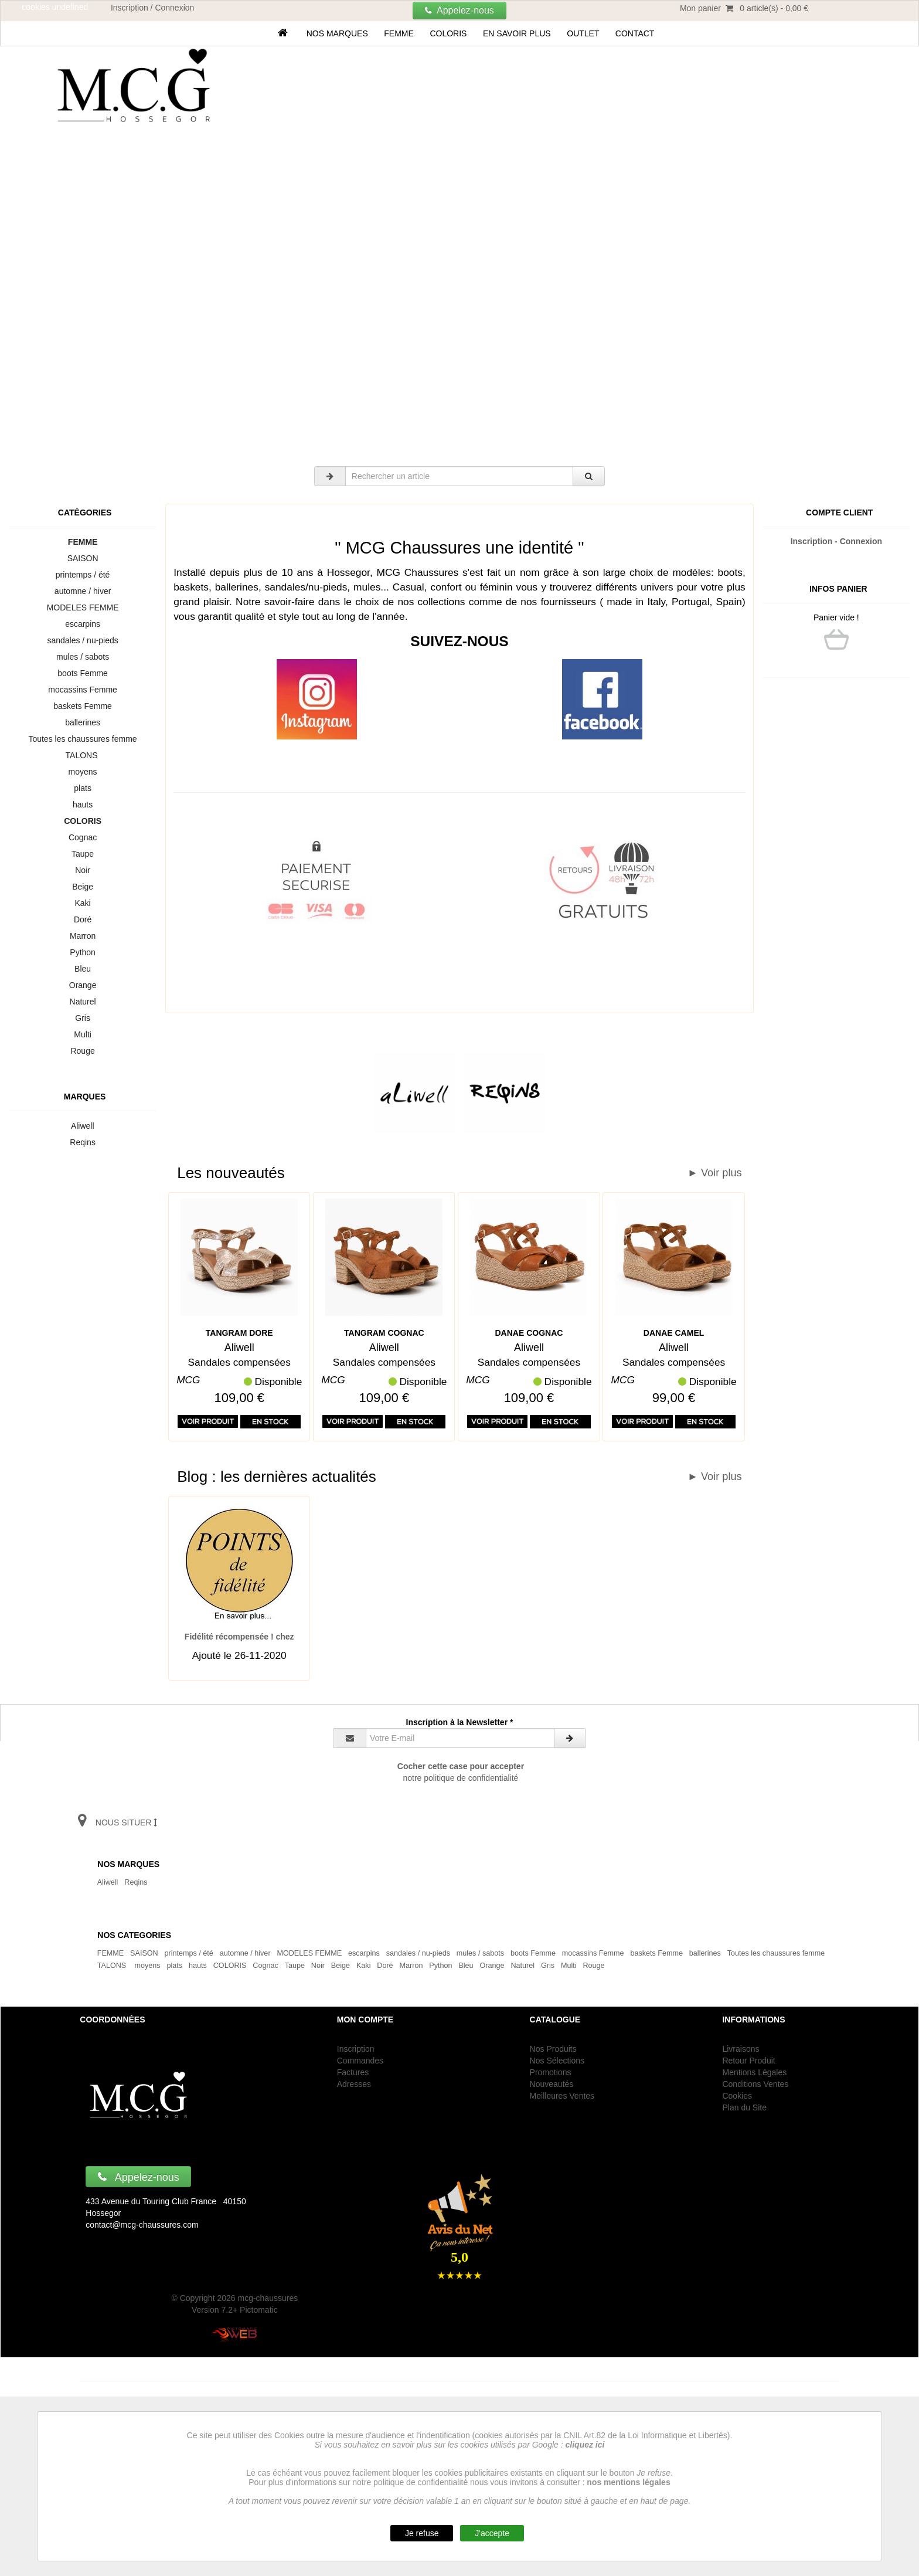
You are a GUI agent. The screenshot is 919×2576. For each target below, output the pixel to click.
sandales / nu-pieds (83, 640)
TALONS (82, 755)
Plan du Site (744, 2107)
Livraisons (740, 2049)
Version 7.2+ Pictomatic (235, 2309)
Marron (82, 936)
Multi (83, 1034)
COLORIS (449, 33)
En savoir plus (516, 33)
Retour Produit (748, 2060)
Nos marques (337, 33)
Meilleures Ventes (562, 2095)
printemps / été (82, 574)
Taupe (82, 853)
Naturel (83, 1001)
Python (83, 952)
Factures (353, 2072)
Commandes (360, 2060)
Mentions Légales (754, 2072)
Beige (82, 886)
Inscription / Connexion (152, 7)
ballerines (82, 722)
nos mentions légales (628, 2482)
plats (83, 788)
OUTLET (583, 33)
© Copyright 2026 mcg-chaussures (234, 2298)
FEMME (399, 33)
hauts (82, 804)
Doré (82, 919)
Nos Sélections (557, 2060)
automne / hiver (82, 591)
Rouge (83, 1050)
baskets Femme (83, 706)
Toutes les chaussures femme (83, 739)
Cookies (737, 2095)
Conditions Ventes (755, 2084)
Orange (82, 985)
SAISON (83, 558)
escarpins (82, 624)
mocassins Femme (83, 689)
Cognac (82, 837)
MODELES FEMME (82, 607)
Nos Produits (553, 2049)
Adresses (354, 2084)
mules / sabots (83, 656)
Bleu (83, 968)
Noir (82, 870)
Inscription (356, 2049)
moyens (83, 771)
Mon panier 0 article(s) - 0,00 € (744, 8)
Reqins (83, 1142)
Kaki (83, 903)
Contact (635, 33)
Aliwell (82, 1126)
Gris (82, 1018)
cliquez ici (585, 2444)
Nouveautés (552, 2084)
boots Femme (83, 673)
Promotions (550, 2072)
